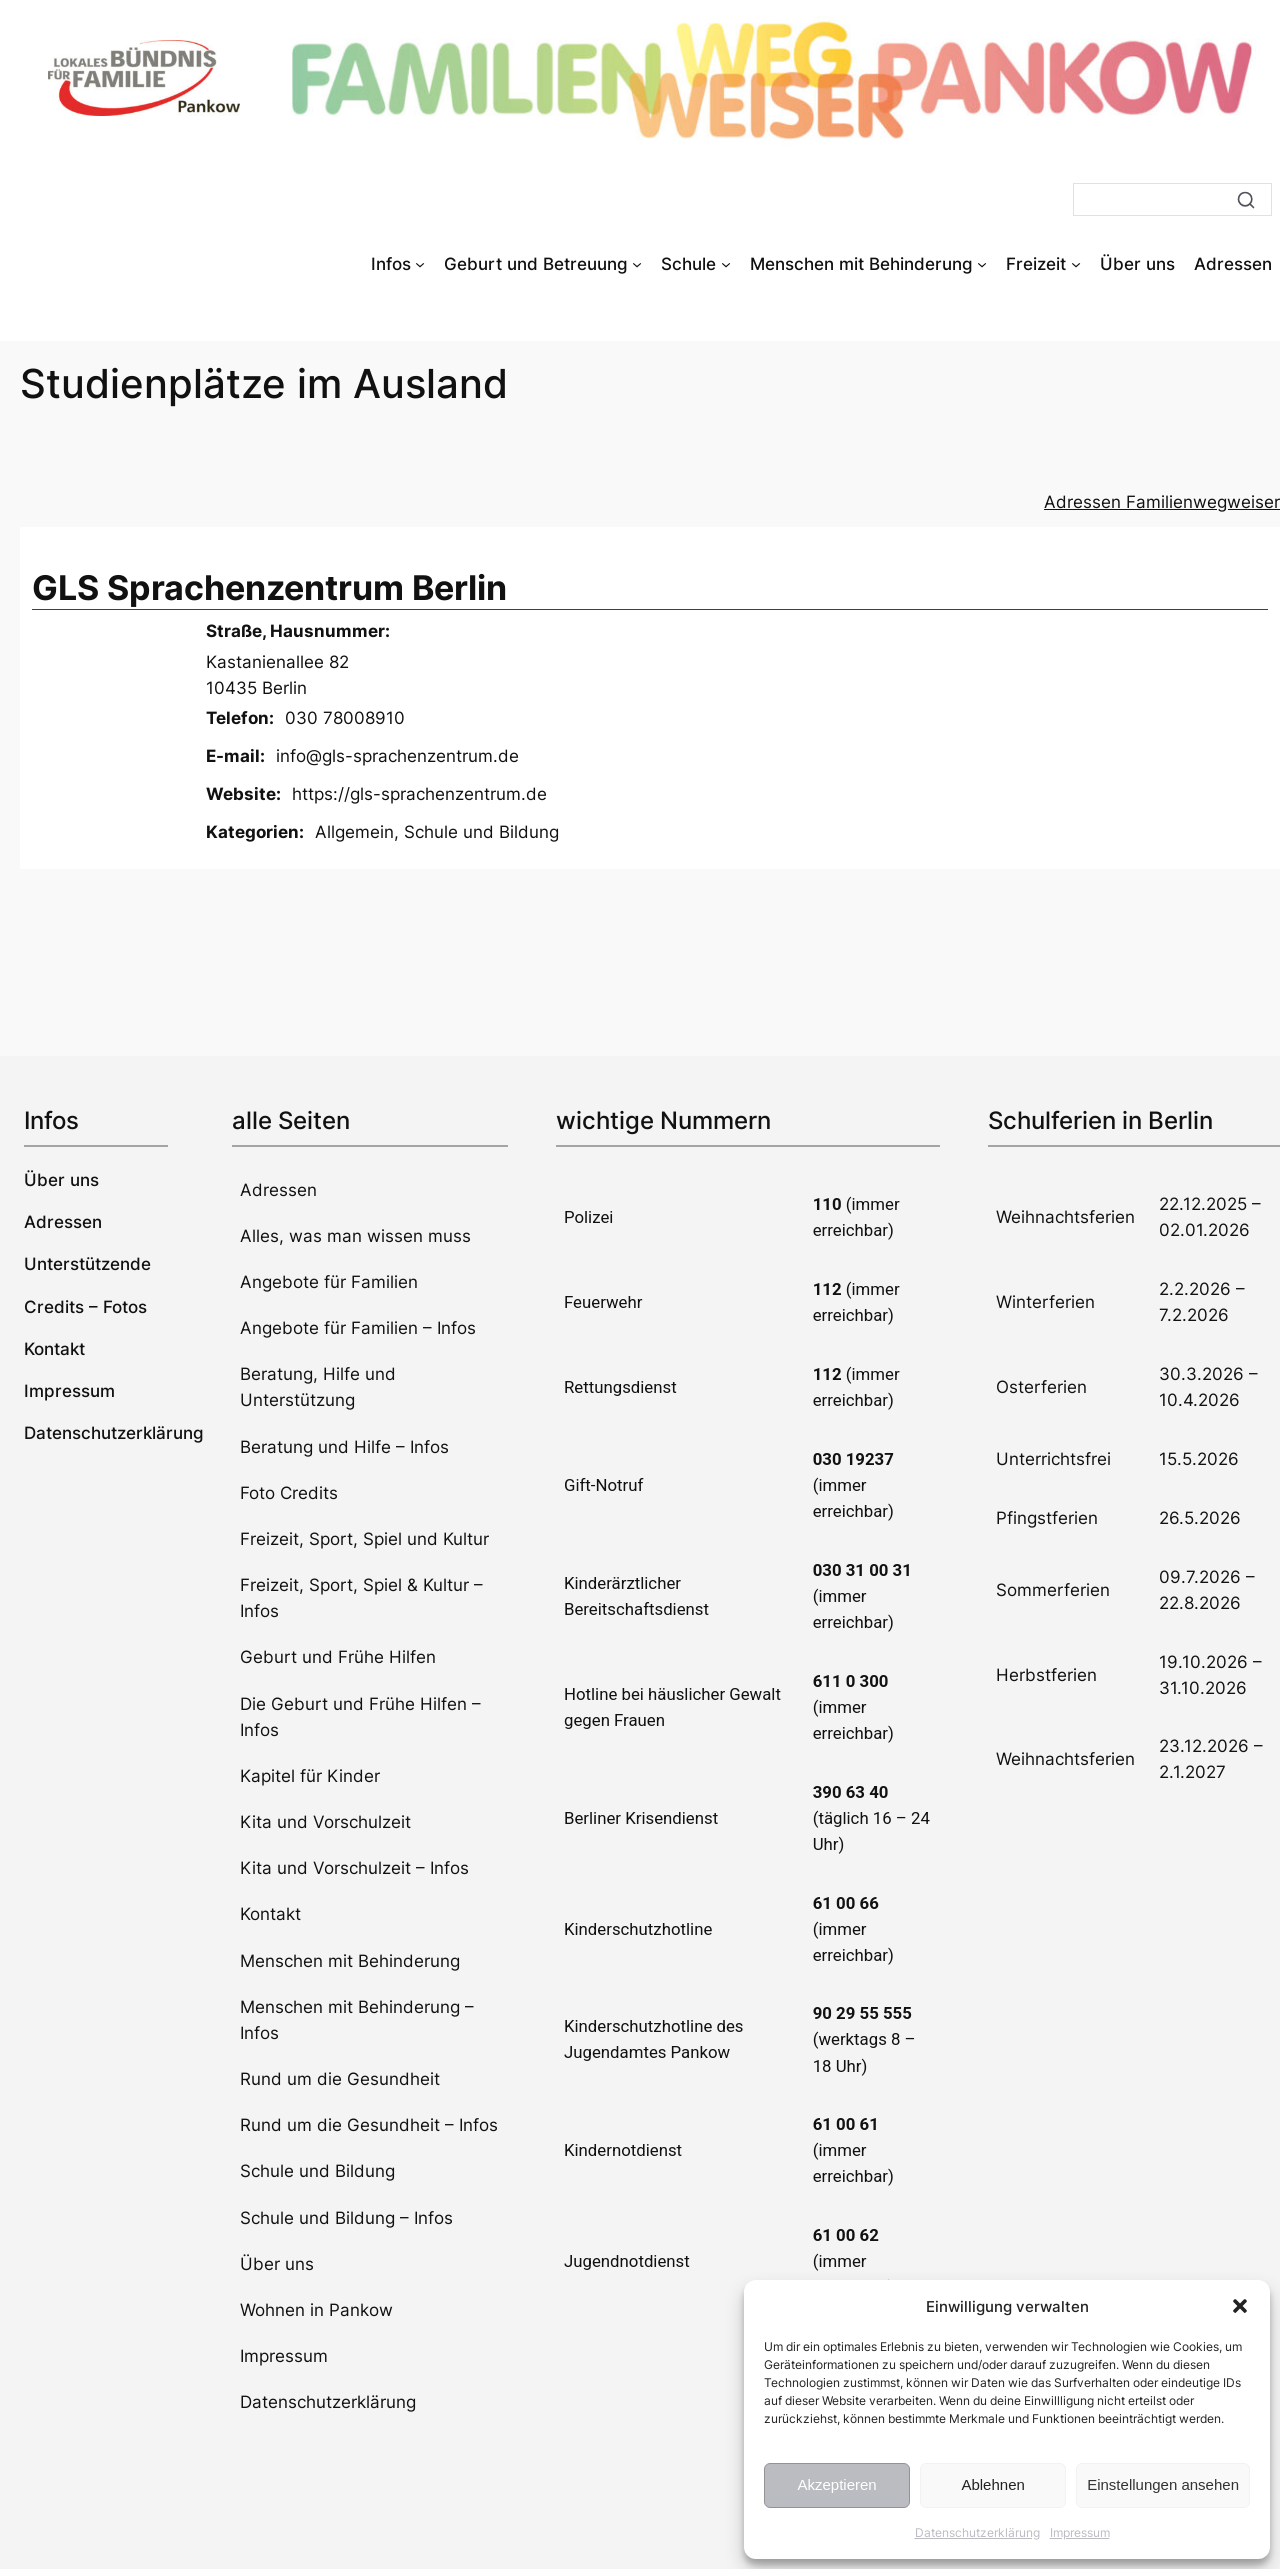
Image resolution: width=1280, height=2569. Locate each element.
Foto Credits (289, 1493)
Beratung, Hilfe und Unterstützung (318, 1387)
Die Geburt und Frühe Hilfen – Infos (360, 1717)
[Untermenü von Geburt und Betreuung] (637, 264)
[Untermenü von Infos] (420, 264)
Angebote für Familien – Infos (358, 1328)
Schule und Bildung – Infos (346, 2218)
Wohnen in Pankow (316, 2310)
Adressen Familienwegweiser (1162, 502)
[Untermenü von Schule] (726, 264)
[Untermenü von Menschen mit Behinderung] (982, 264)
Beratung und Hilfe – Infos (344, 1447)
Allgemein (354, 832)
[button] (1240, 2306)
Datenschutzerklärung (977, 2532)
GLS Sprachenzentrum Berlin (269, 587)
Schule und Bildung (481, 832)
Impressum (1080, 2532)
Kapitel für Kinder (310, 1776)
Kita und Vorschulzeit (325, 1822)
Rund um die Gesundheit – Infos (369, 2125)
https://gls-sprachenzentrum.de (419, 794)
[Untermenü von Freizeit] (1076, 264)
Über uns (277, 2264)
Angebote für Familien (329, 1282)
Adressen (278, 1190)
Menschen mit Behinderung (350, 1961)
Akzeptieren (836, 2484)
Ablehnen (992, 2484)
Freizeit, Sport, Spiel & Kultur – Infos (361, 1598)
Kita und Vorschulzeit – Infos (354, 1868)
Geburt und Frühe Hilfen (338, 1657)
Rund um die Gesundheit (340, 2079)
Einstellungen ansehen (1163, 2484)
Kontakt (270, 1914)
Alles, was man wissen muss (355, 1236)
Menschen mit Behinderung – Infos (357, 2020)
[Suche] (1172, 199)
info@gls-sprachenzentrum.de (397, 756)
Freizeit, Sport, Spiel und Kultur (364, 1539)
